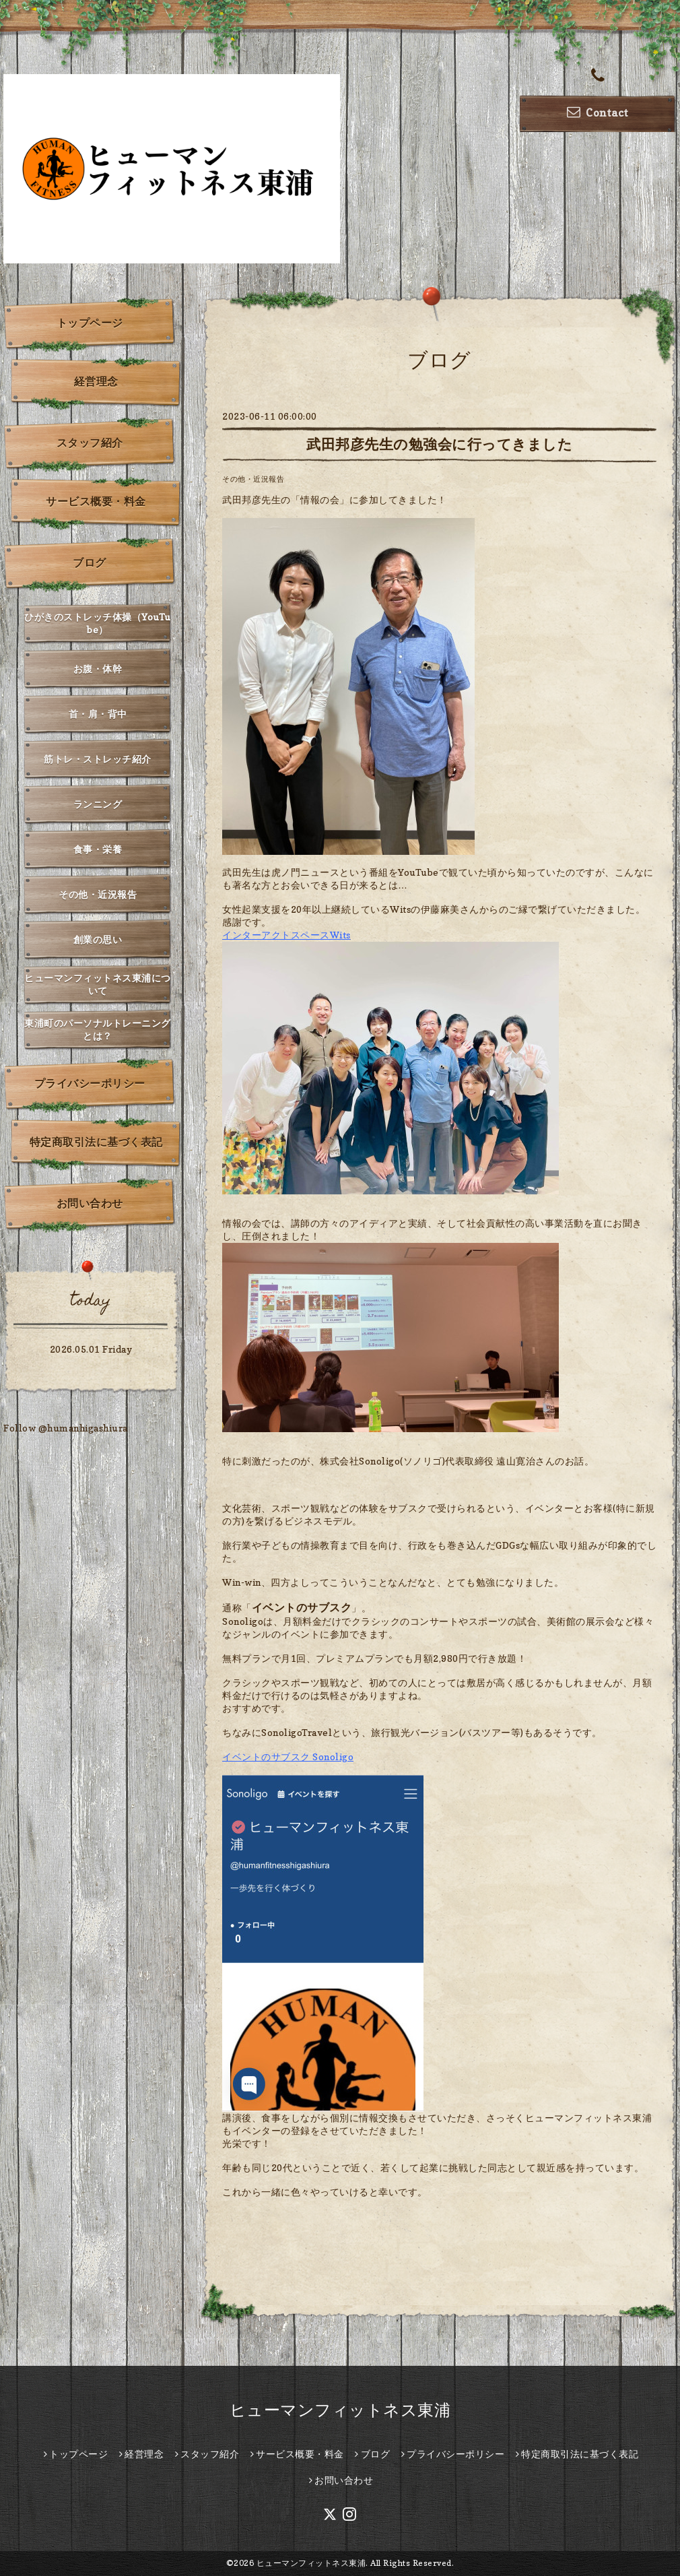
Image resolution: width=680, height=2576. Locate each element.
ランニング (98, 804)
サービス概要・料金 (96, 501)
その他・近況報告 (253, 479)
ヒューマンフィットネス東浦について (97, 984)
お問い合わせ (90, 1203)
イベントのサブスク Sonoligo (287, 1756)
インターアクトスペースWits (286, 934)
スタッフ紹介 (90, 442)
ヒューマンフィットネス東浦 (340, 2410)
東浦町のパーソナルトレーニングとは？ (97, 1029)
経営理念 (96, 381)
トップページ (90, 322)
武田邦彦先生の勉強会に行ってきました (439, 444)
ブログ (89, 562)
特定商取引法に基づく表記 (96, 1142)
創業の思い (98, 939)
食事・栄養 (98, 849)
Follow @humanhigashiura (65, 1428)
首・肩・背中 (98, 713)
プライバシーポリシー (89, 1083)
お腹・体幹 (98, 668)
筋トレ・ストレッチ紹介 (97, 759)
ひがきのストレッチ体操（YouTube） (97, 623)
